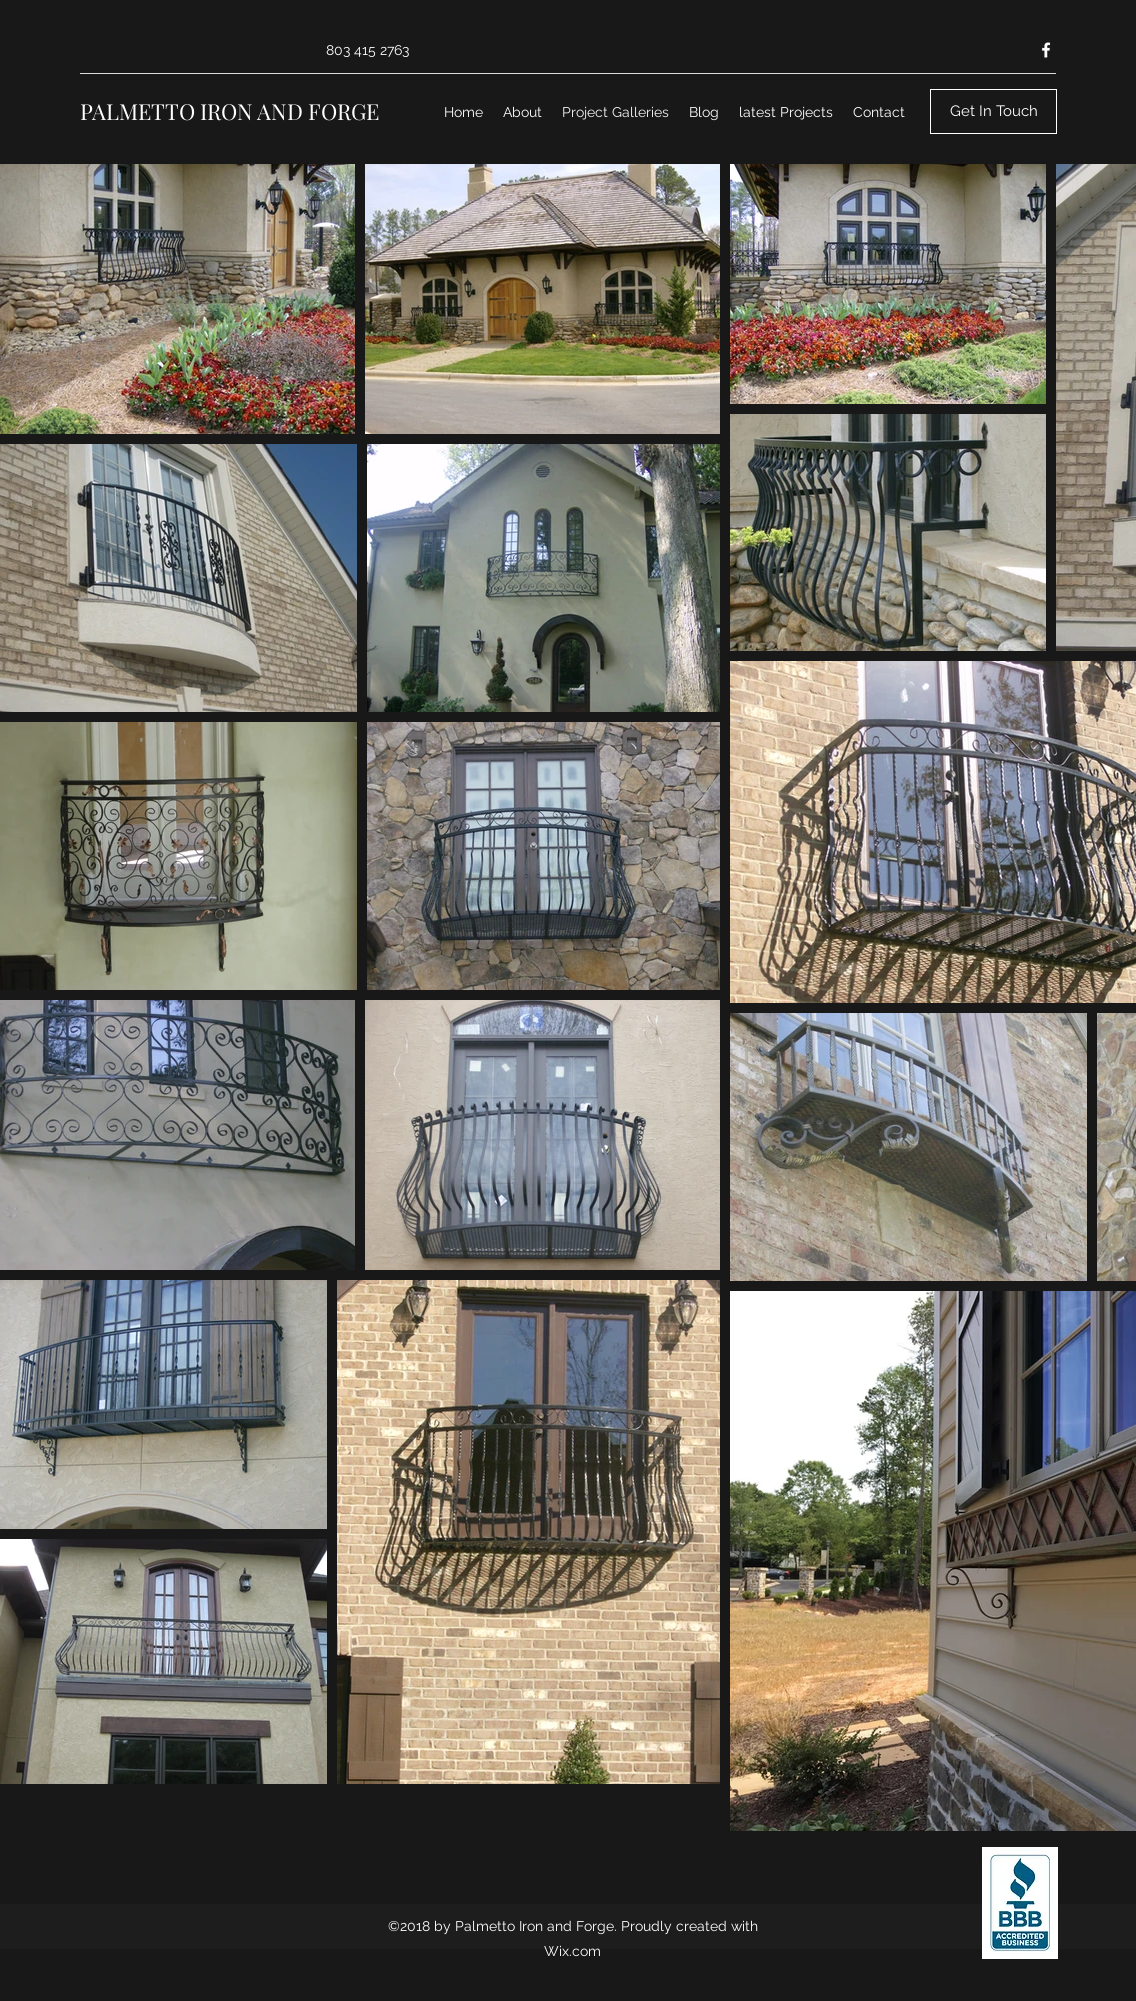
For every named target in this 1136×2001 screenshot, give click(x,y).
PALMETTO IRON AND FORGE (229, 111)
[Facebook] (1046, 50)
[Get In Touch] (993, 111)
